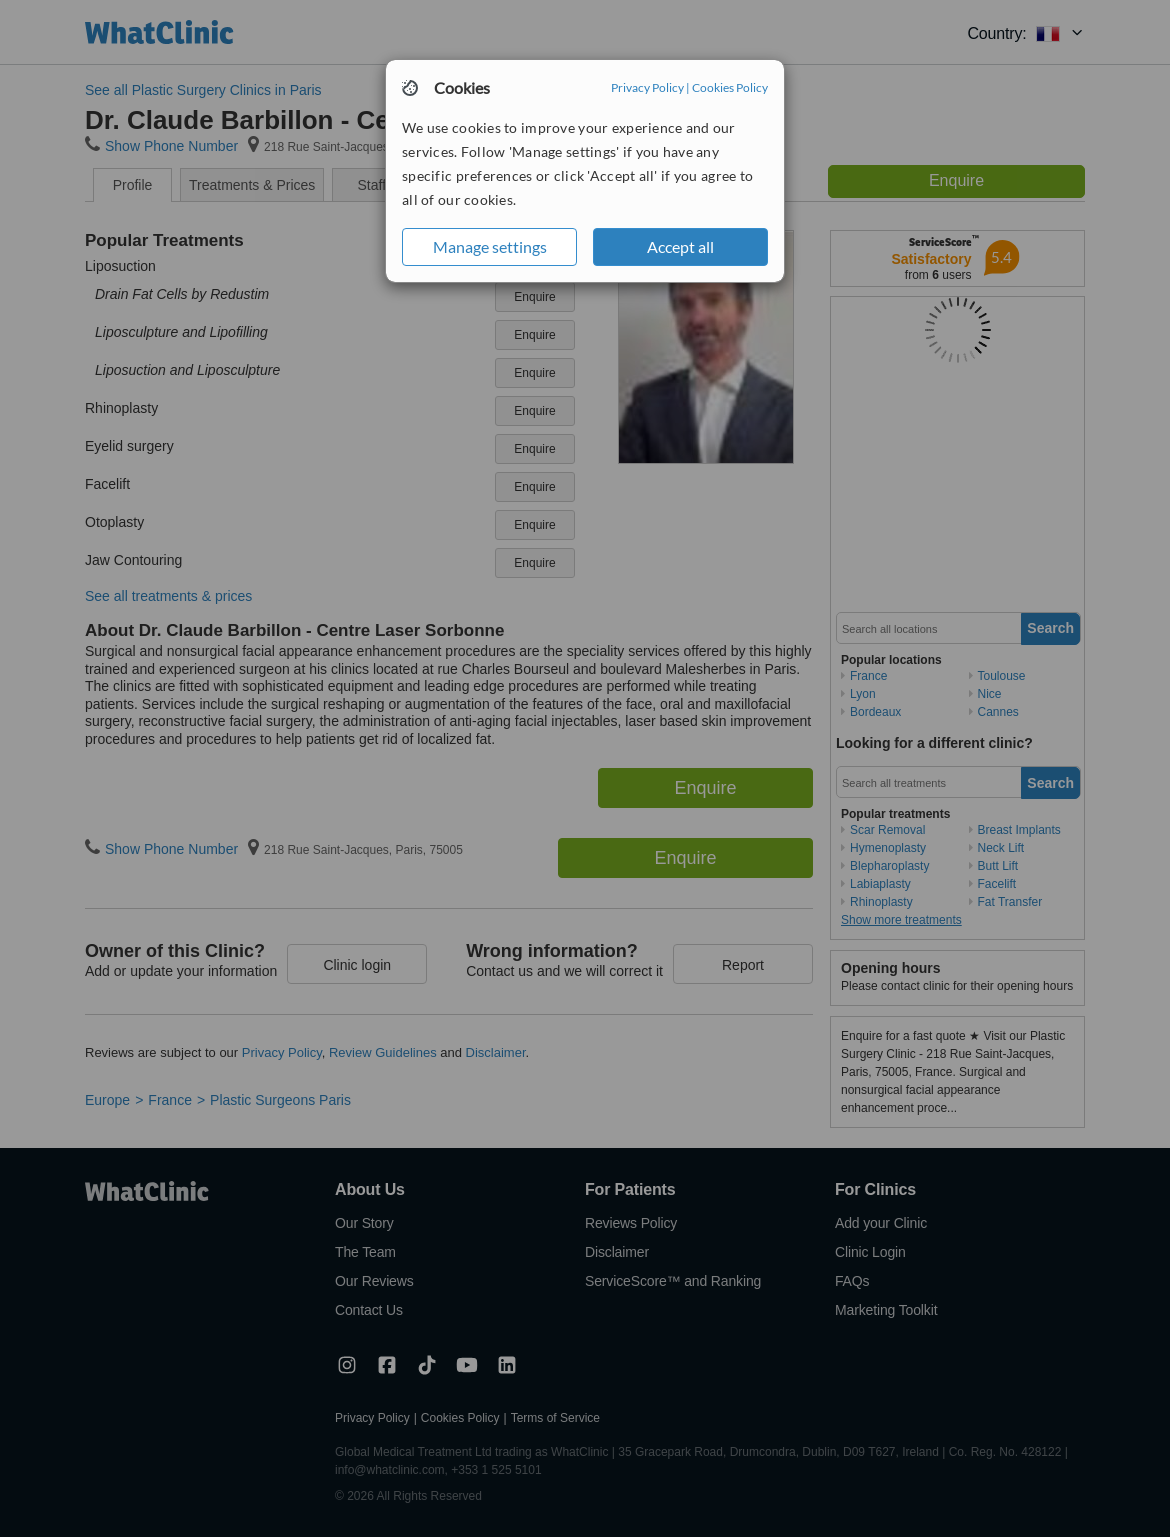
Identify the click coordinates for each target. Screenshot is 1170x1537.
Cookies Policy (730, 87)
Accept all (680, 246)
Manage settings (490, 246)
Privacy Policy (647, 87)
